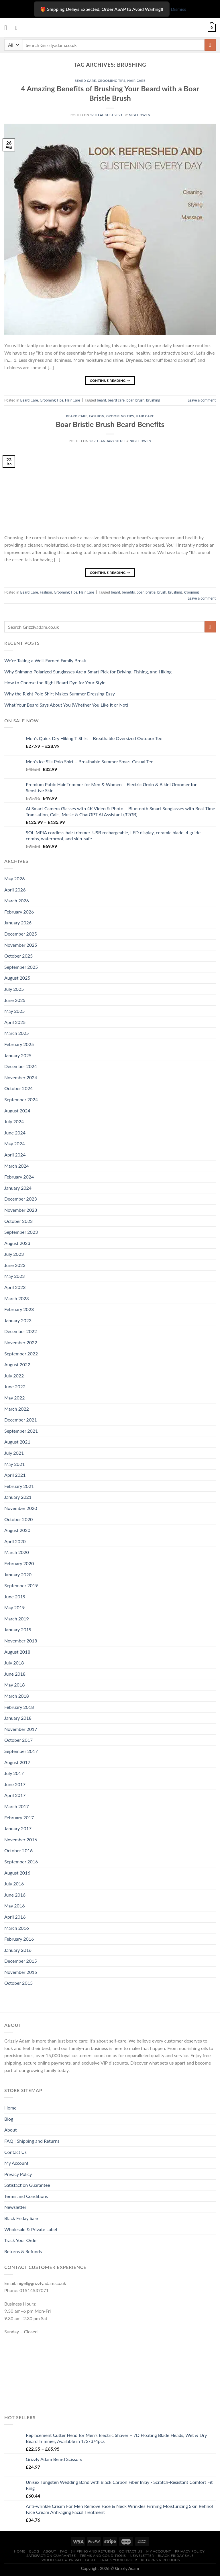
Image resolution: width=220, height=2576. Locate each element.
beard (101, 400)
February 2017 (19, 1817)
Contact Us (15, 2152)
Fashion (96, 416)
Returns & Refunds (23, 2251)
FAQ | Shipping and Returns (31, 2141)
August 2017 (17, 1762)
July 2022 (14, 1375)
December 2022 (20, 1331)
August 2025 (17, 977)
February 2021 (19, 1486)
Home (10, 2107)
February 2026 (19, 911)
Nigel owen (139, 115)
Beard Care (85, 80)
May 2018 (14, 1684)
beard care (116, 400)
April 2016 (14, 1916)
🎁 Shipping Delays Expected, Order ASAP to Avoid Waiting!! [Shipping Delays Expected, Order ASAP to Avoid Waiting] (101, 9)
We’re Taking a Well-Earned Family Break (45, 660)
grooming (191, 592)
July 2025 (14, 989)
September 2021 (21, 1431)
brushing (153, 400)
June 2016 (14, 1894)
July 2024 (14, 1121)
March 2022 (16, 1408)
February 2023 (19, 1309)
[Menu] (7, 28)
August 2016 (17, 1872)
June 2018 (14, 1674)
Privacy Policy (18, 2174)
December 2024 (20, 1066)
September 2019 (21, 1585)
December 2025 (20, 933)
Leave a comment (202, 400)
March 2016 (16, 1928)
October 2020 (18, 1519)
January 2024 (18, 1188)
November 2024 (20, 1077)
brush (139, 400)
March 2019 (16, 1618)
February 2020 (19, 1563)
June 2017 (14, 1784)
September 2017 (21, 1751)
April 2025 (14, 1022)
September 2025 (21, 967)
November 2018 (20, 1640)
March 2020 (16, 1552)
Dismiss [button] (178, 9)
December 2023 (20, 1198)
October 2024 (18, 1088)
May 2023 (14, 1276)
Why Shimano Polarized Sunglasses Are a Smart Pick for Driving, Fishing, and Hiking (88, 671)
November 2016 (20, 1839)
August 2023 (17, 1243)
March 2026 (16, 900)
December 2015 (20, 1961)
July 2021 (14, 1453)
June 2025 (14, 1000)
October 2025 (18, 955)
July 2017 (14, 1773)
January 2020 (18, 1574)
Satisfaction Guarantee (27, 2185)
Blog (8, 2119)
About (10, 2129)
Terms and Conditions (26, 2196)
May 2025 (14, 1011)
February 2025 (19, 1044)
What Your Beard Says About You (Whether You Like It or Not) (66, 704)
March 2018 (16, 1696)
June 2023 (14, 1265)
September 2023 (21, 1232)
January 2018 (18, 1718)
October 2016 (18, 1850)
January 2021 (18, 1497)
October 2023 (18, 1221)
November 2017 (20, 1729)
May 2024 (14, 1143)
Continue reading (110, 380)
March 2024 (16, 1166)
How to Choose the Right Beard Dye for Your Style (54, 682)
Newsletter (15, 2207)
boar (129, 400)
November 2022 (20, 1342)
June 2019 (14, 1596)
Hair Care (136, 80)
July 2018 (14, 1662)
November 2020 (20, 1508)
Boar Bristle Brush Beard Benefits (110, 424)
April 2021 (14, 1475)
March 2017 (16, 1806)
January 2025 (18, 1055)
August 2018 (17, 1651)
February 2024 (19, 1176)
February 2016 (19, 1939)
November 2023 (20, 1210)
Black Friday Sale (21, 2218)
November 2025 (20, 945)
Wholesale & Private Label (30, 2229)
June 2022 (14, 1386)
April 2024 (14, 1154)
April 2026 (14, 889)
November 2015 (20, 1972)
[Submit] (210, 44)
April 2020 (14, 1541)
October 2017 (18, 1740)
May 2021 (14, 1464)
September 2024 (21, 1099)
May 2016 (14, 1905)
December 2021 (20, 1419)
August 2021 (17, 1441)
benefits (128, 592)
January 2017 (18, 1828)
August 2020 (17, 1530)
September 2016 (21, 1861)
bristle (151, 592)
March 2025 (16, 1033)
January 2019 (18, 1629)
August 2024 (17, 1110)
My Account (16, 2163)
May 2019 (14, 1607)
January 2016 (18, 1950)
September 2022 (21, 1353)
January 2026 (18, 922)
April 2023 (14, 1287)
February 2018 (19, 1707)
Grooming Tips (111, 80)
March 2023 (16, 1298)
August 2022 (17, 1364)
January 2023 (18, 1320)
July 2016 (14, 1883)
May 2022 (14, 1397)
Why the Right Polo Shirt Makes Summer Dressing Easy (59, 693)
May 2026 (14, 878)
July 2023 (14, 1254)
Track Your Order (21, 2240)
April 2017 (14, 1795)
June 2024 (14, 1132)
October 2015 (18, 1983)
